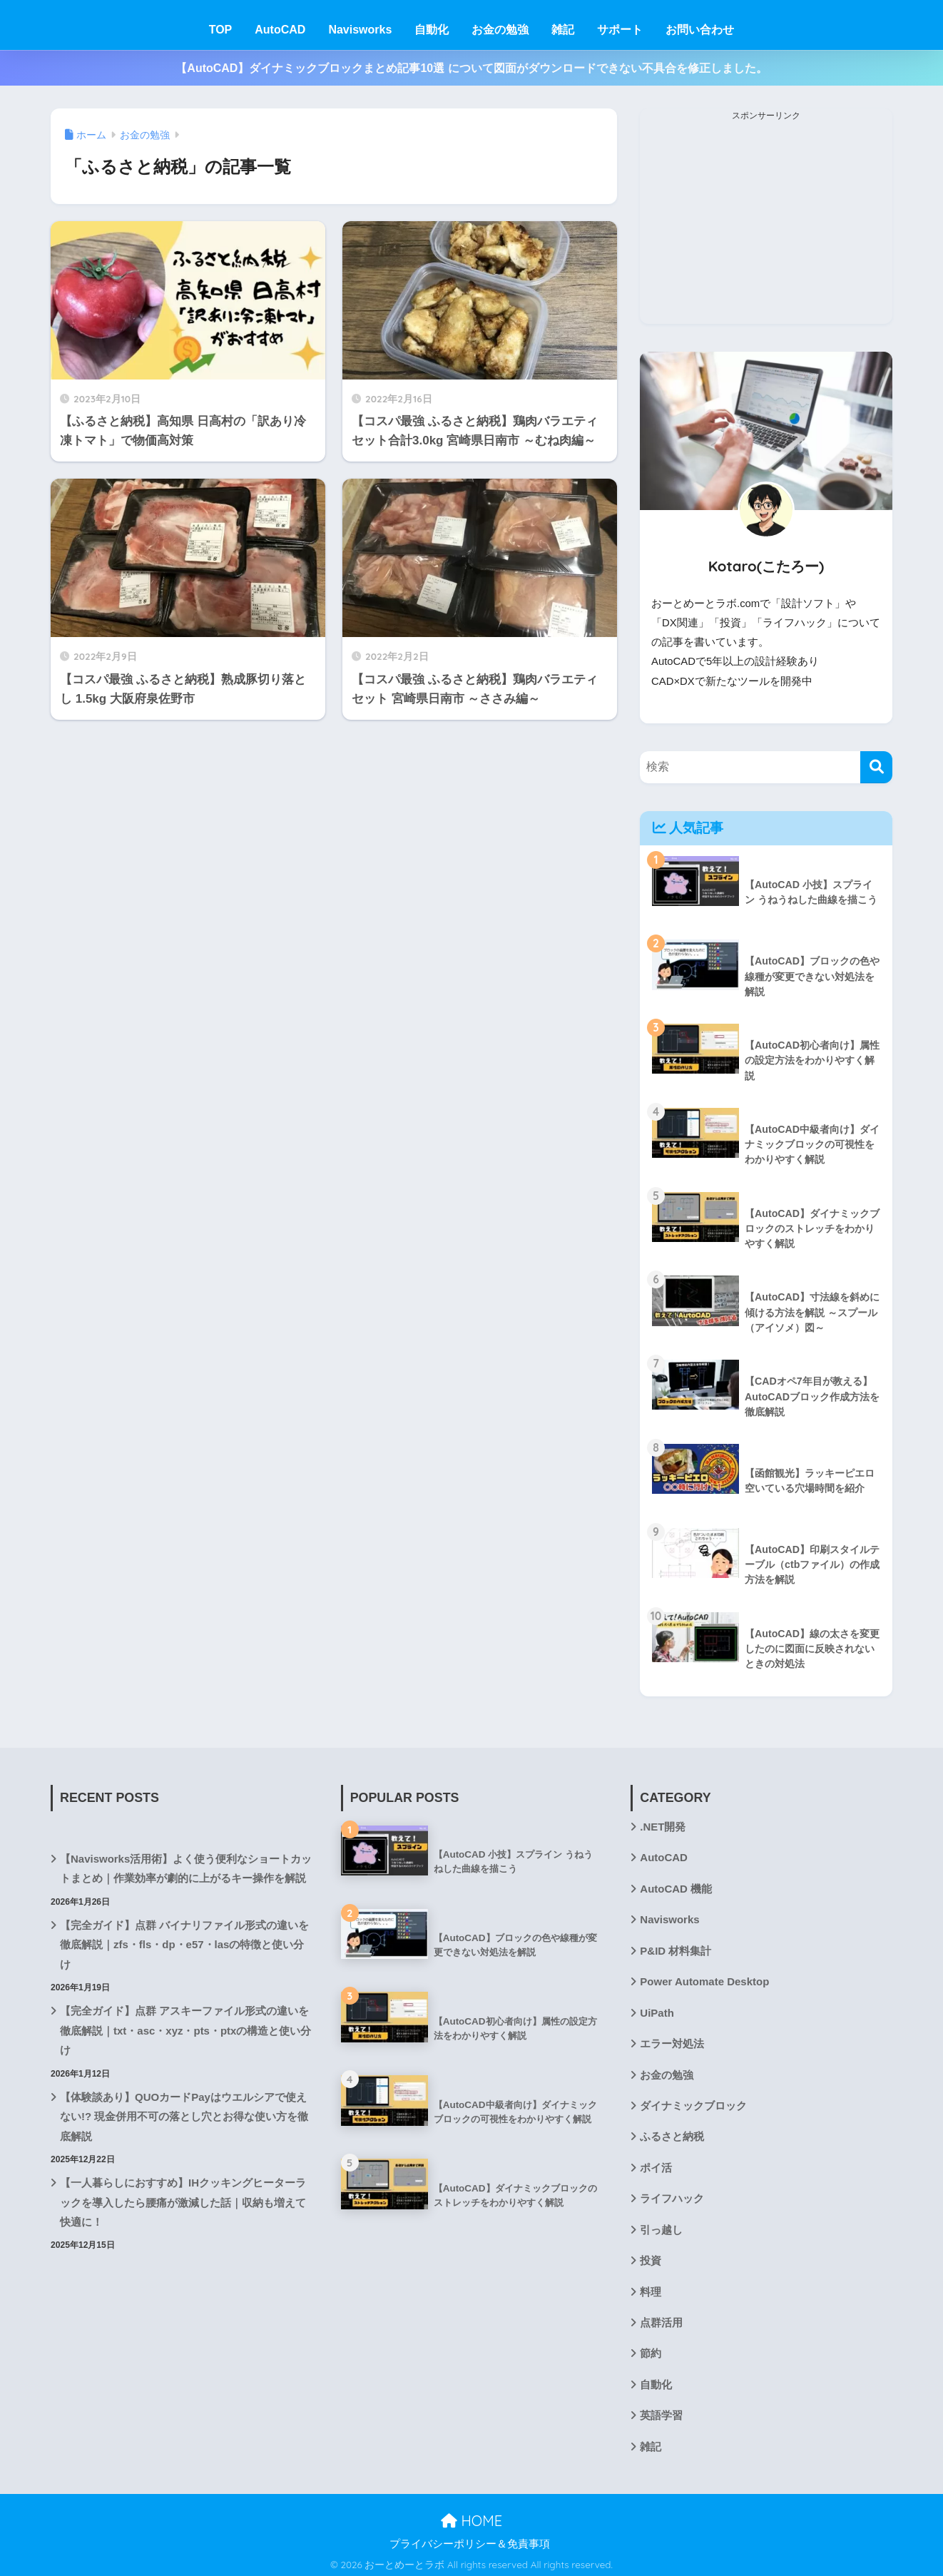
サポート (620, 30)
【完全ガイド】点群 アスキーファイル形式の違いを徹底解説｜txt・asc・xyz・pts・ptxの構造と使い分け (185, 2028)
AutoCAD (280, 30)
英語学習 (661, 2411)
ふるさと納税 (672, 2133)
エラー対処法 (672, 2041)
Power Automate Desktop (704, 1979)
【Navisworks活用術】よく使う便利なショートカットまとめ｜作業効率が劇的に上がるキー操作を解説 (186, 1867)
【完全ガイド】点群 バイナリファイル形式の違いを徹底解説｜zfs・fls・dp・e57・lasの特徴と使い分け (184, 1942)
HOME (471, 2517)
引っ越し (661, 2226)
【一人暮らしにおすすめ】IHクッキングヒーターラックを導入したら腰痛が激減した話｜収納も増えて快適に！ (183, 2199)
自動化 (431, 30)
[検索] (876, 767)
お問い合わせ (700, 30)
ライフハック (672, 2195)
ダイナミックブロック (693, 2103)
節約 (650, 2350)
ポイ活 (656, 2165)
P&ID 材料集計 (675, 1949)
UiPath (656, 2010)
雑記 (562, 30)
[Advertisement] (766, 224)
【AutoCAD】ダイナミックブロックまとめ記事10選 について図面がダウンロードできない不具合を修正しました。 (471, 68)
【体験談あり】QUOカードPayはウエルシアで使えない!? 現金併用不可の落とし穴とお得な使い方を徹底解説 (184, 2114)
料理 (650, 2288)
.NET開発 (662, 1825)
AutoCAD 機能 (675, 1887)
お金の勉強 (500, 30)
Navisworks (360, 30)
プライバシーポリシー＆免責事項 (469, 2540)
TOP (221, 30)
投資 (650, 2257)
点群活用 (661, 2319)
